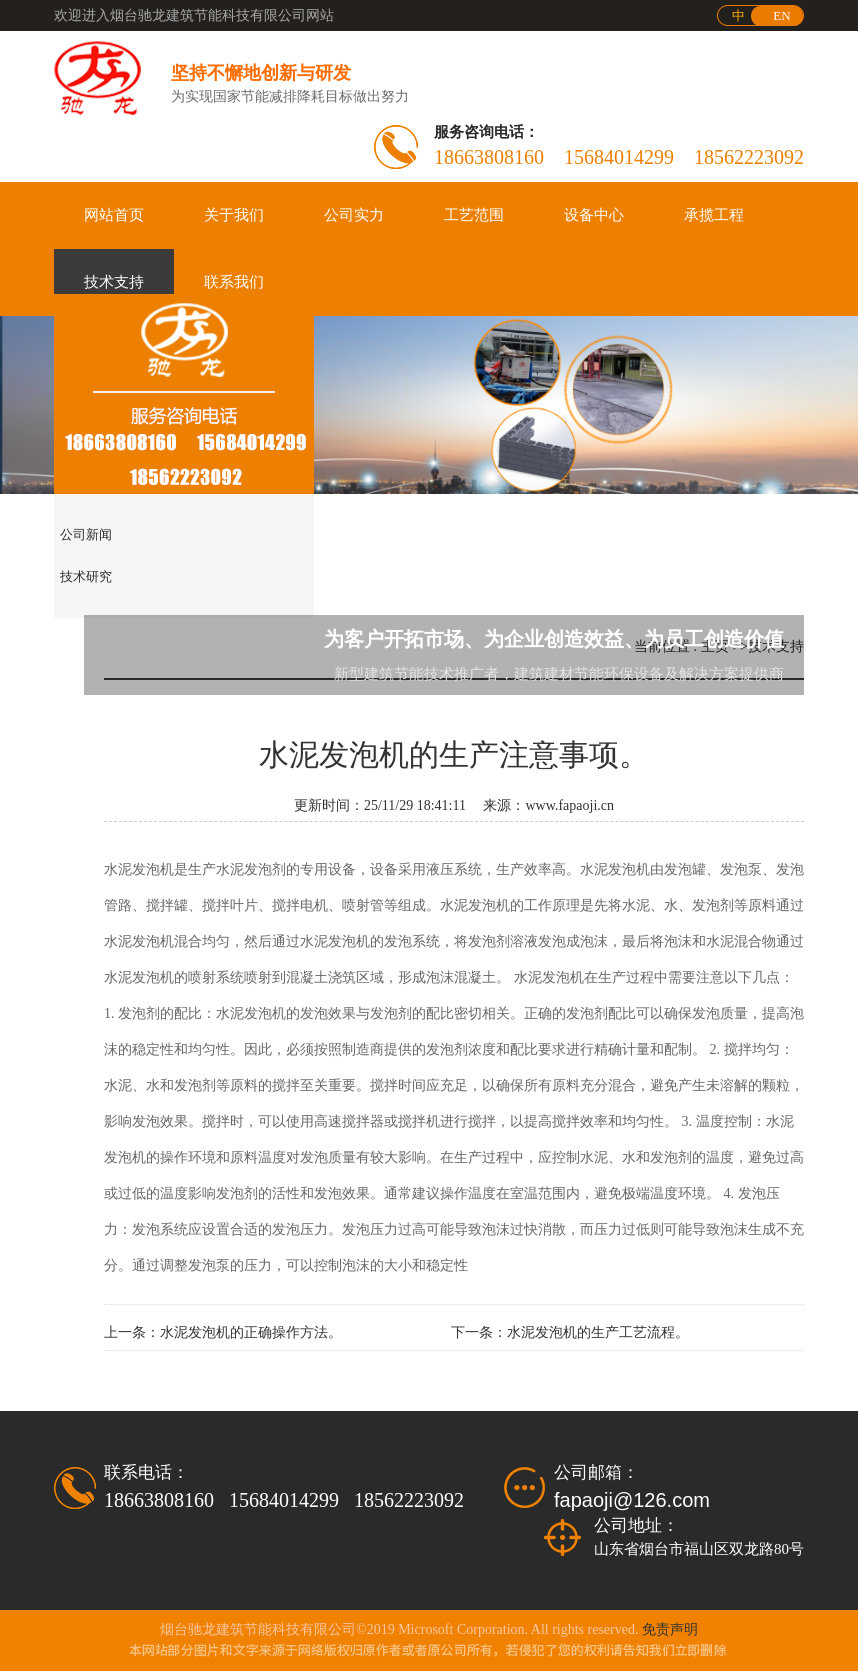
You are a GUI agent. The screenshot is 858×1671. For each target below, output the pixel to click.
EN (781, 15)
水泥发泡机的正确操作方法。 (251, 1332)
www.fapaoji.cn (570, 805)
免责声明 (670, 1629)
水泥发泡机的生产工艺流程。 (598, 1332)
